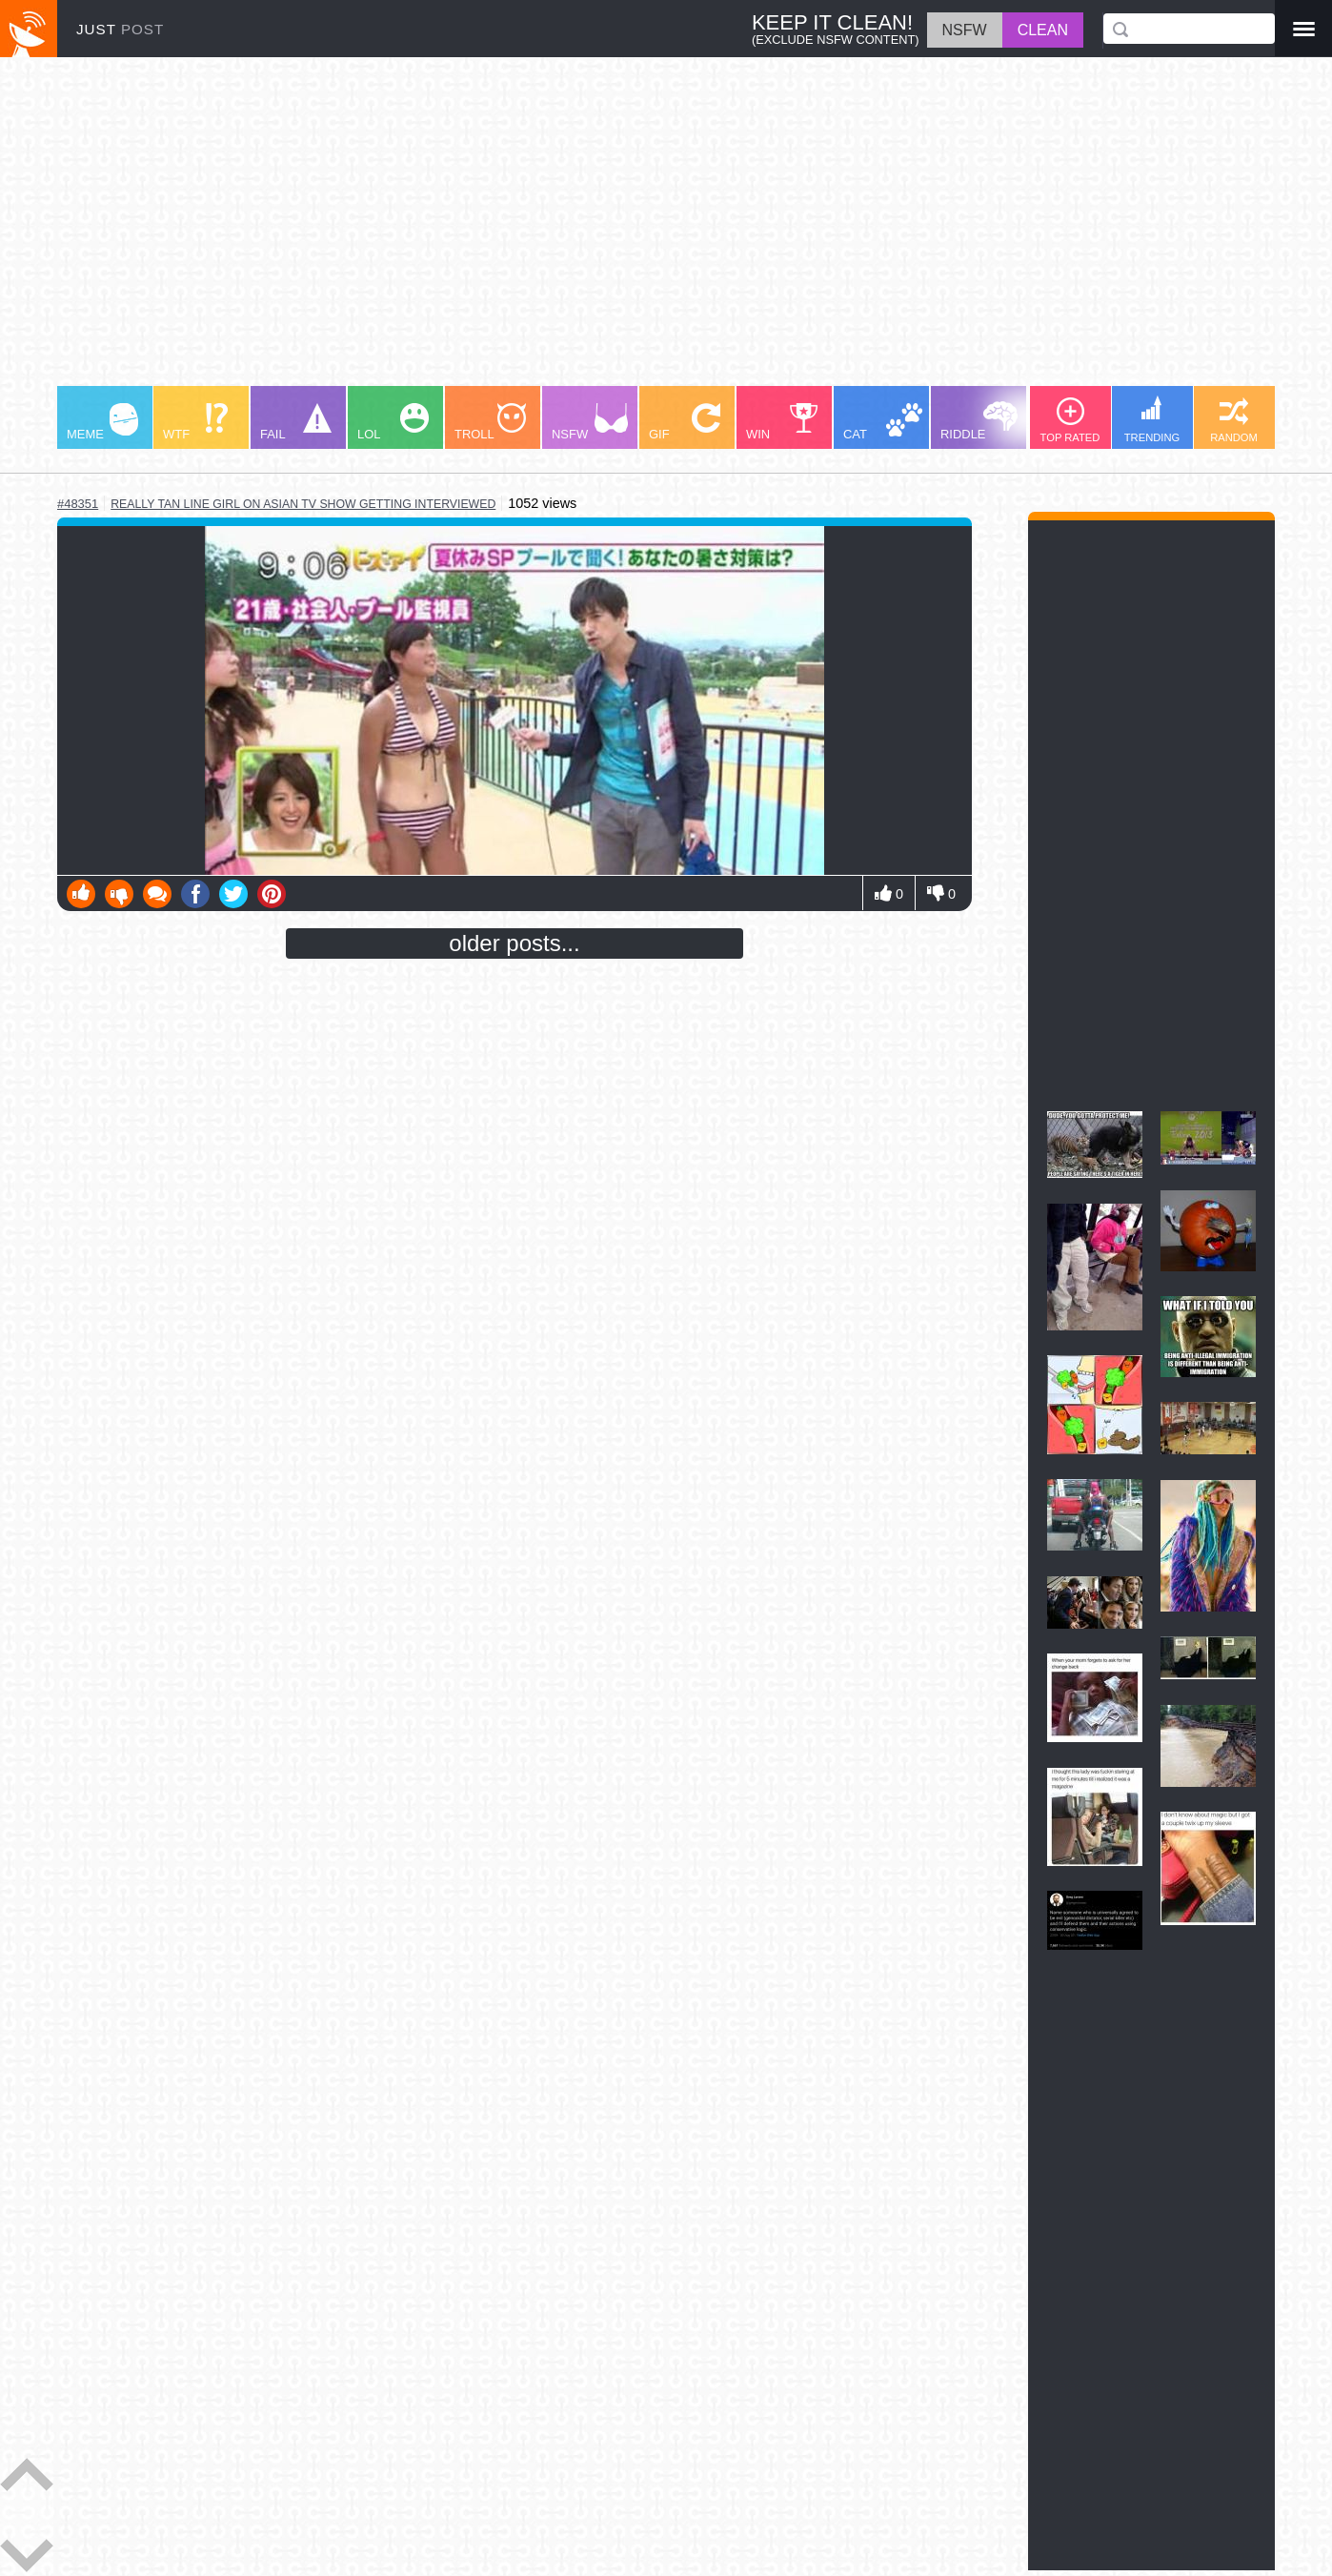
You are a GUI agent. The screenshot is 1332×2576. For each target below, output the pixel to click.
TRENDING (1152, 419)
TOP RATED (1070, 420)
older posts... (514, 943)
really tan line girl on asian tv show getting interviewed (303, 504)
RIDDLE (979, 421)
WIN (782, 422)
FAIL (296, 422)
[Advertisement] (629, 230)
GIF (684, 422)
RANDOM (1234, 420)
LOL (393, 422)
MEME (102, 422)
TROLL (490, 422)
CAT (882, 422)
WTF (195, 422)
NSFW (590, 422)
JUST (120, 29)
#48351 (77, 504)
